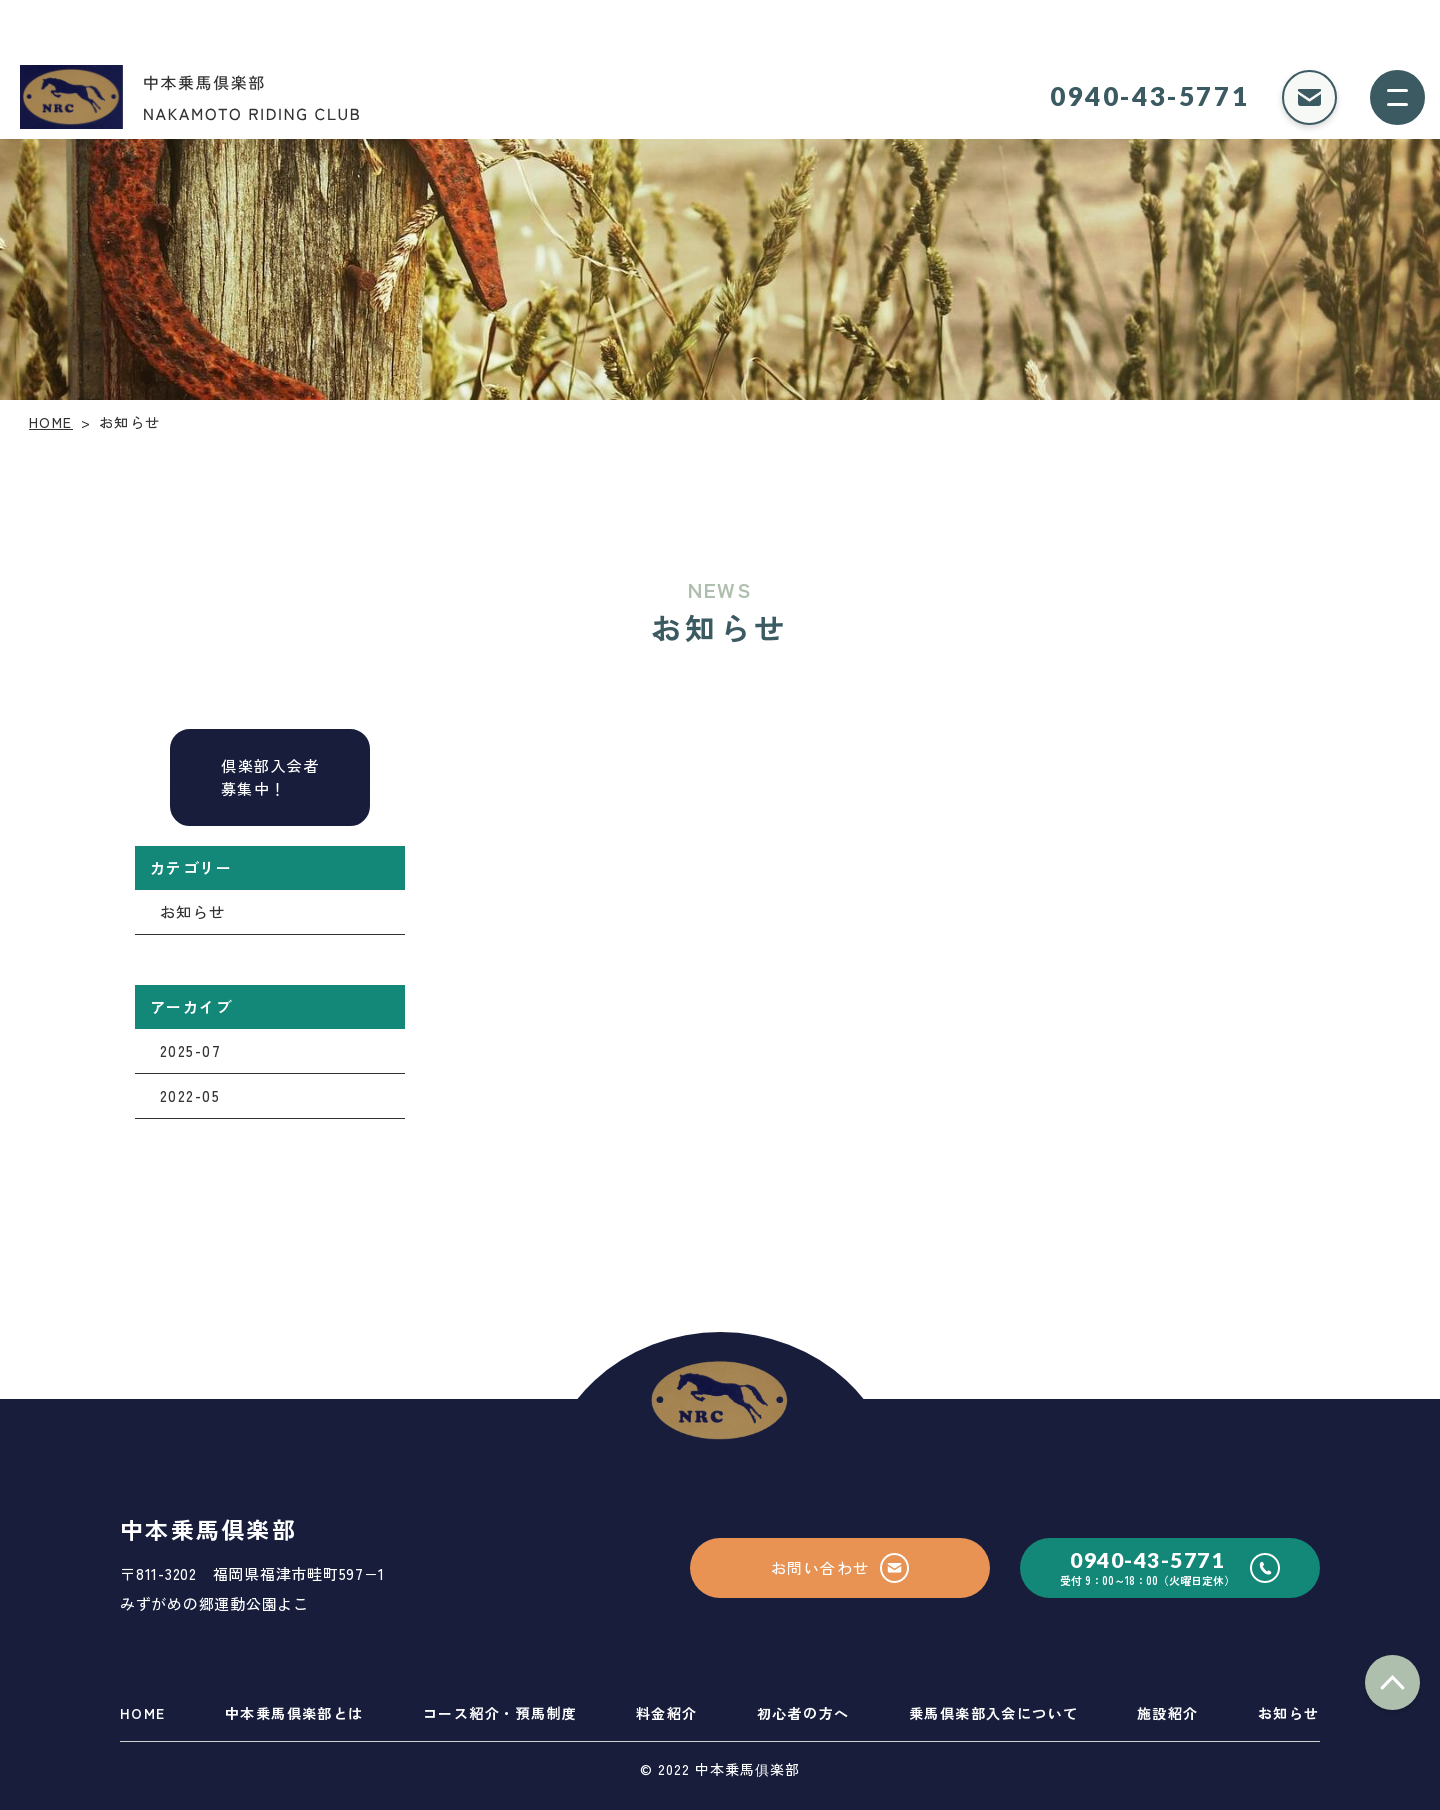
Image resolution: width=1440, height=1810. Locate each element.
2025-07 (191, 1050)
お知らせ (193, 911)
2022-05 (190, 1095)
